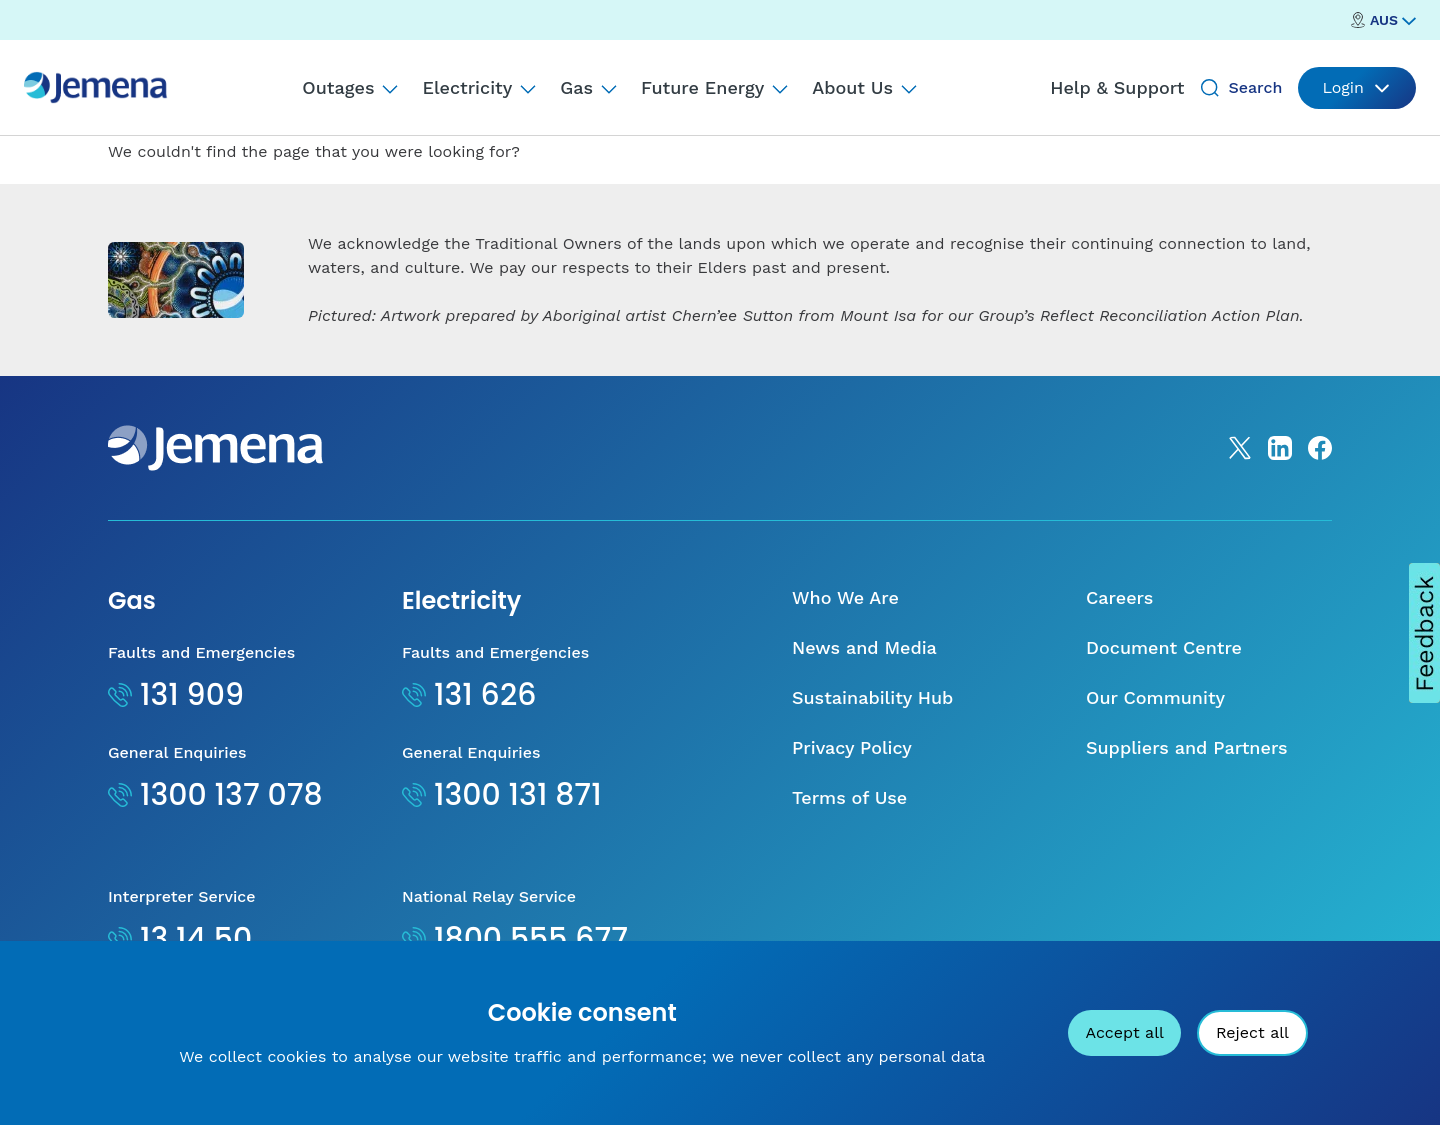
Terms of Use (849, 797)
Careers (1119, 597)
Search (1255, 87)
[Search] (1210, 88)
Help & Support (1117, 87)
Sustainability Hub (872, 697)
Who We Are (845, 597)
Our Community (1155, 697)
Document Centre (1164, 647)
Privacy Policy (852, 747)
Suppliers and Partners (1187, 747)
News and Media (864, 647)
